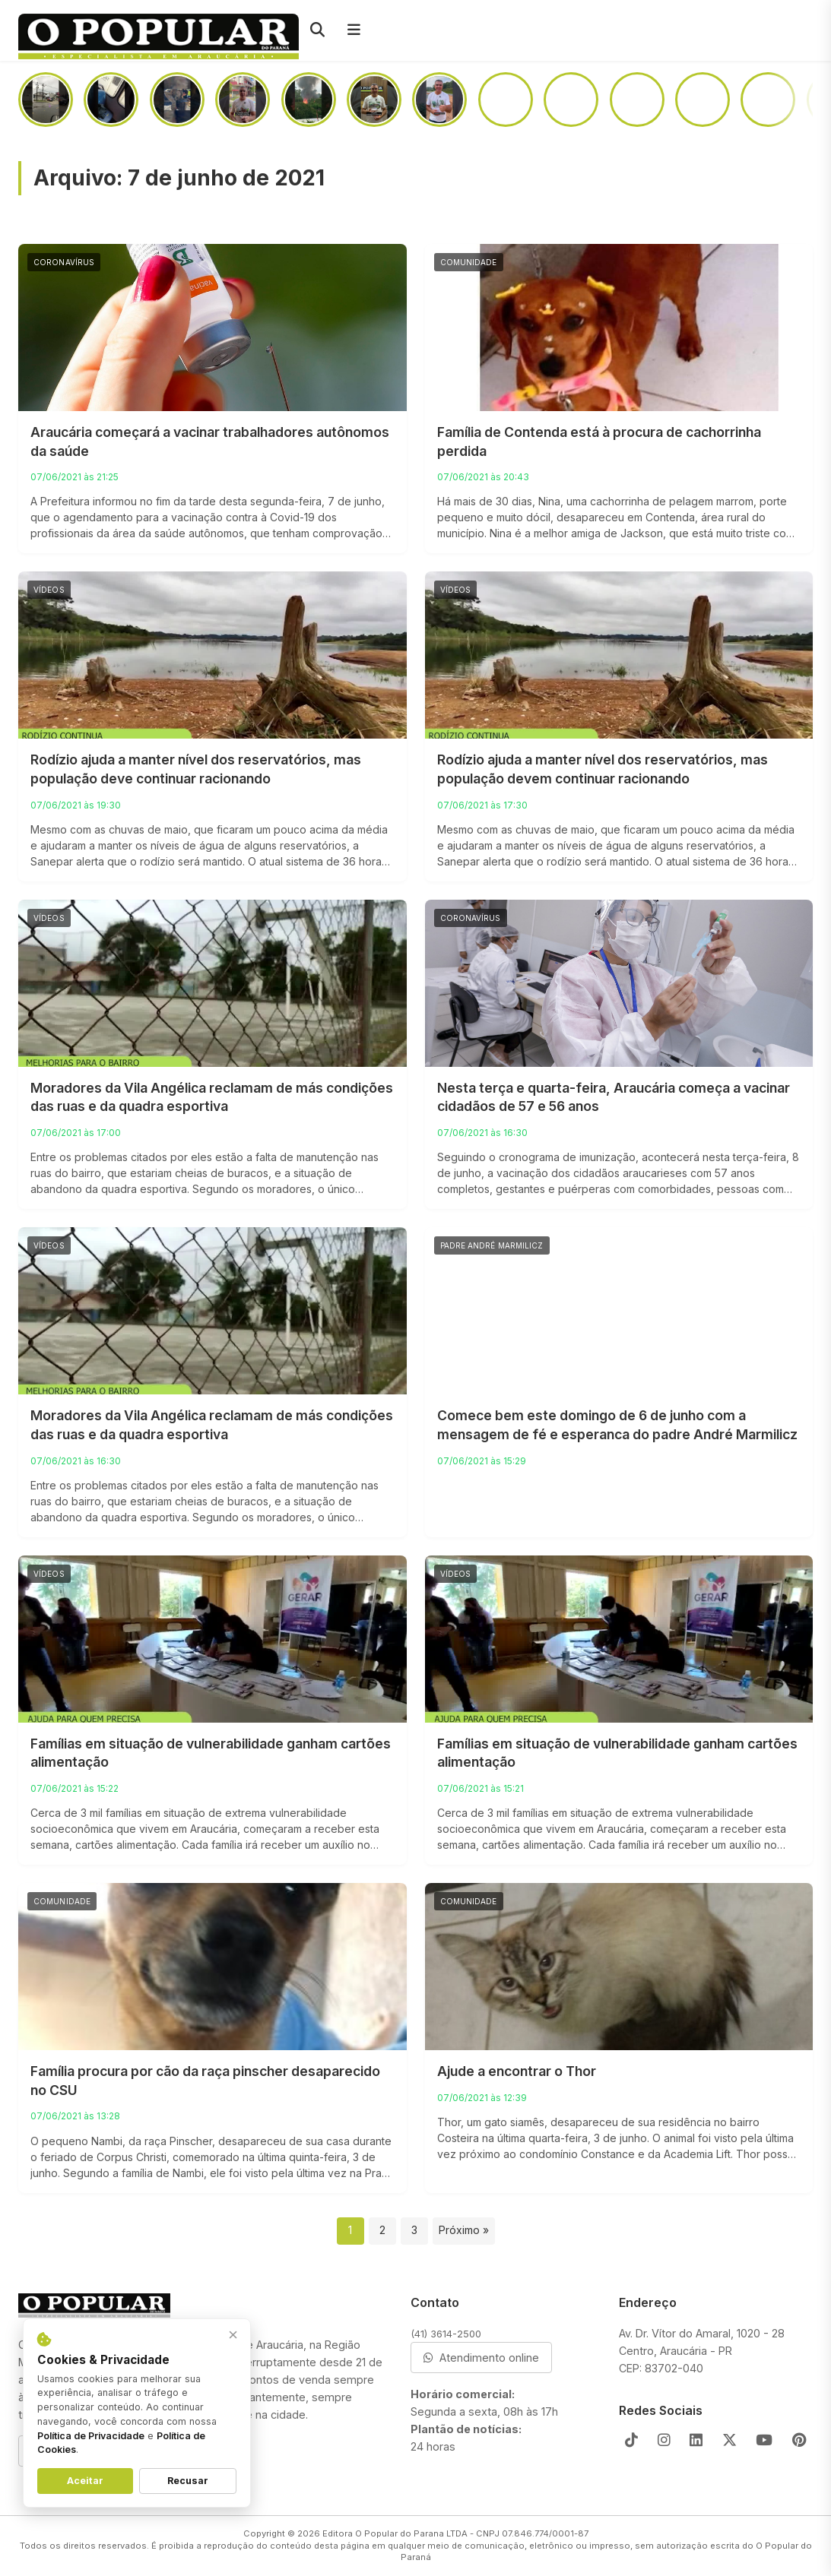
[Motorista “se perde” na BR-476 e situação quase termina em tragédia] (505, 99)
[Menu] (353, 30)
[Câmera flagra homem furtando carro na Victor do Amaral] (768, 99)
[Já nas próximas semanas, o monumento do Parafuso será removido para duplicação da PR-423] (637, 99)
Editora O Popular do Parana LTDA (395, 2533)
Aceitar (85, 2480)
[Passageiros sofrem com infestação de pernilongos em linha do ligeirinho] (111, 99)
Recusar (187, 2480)
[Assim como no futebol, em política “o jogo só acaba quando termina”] (702, 99)
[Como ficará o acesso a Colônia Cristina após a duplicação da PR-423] (439, 99)
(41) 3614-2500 (446, 2334)
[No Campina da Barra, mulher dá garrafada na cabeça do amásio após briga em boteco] (571, 99)
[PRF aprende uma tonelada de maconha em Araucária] (177, 99)
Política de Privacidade (90, 2436)
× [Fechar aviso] (233, 2334)
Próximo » (464, 2229)
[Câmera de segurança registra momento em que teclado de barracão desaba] (45, 99)
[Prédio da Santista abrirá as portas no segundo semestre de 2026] (242, 99)
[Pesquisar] (317, 30)
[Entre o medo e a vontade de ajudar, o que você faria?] (374, 99)
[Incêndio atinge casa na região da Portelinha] (308, 99)
